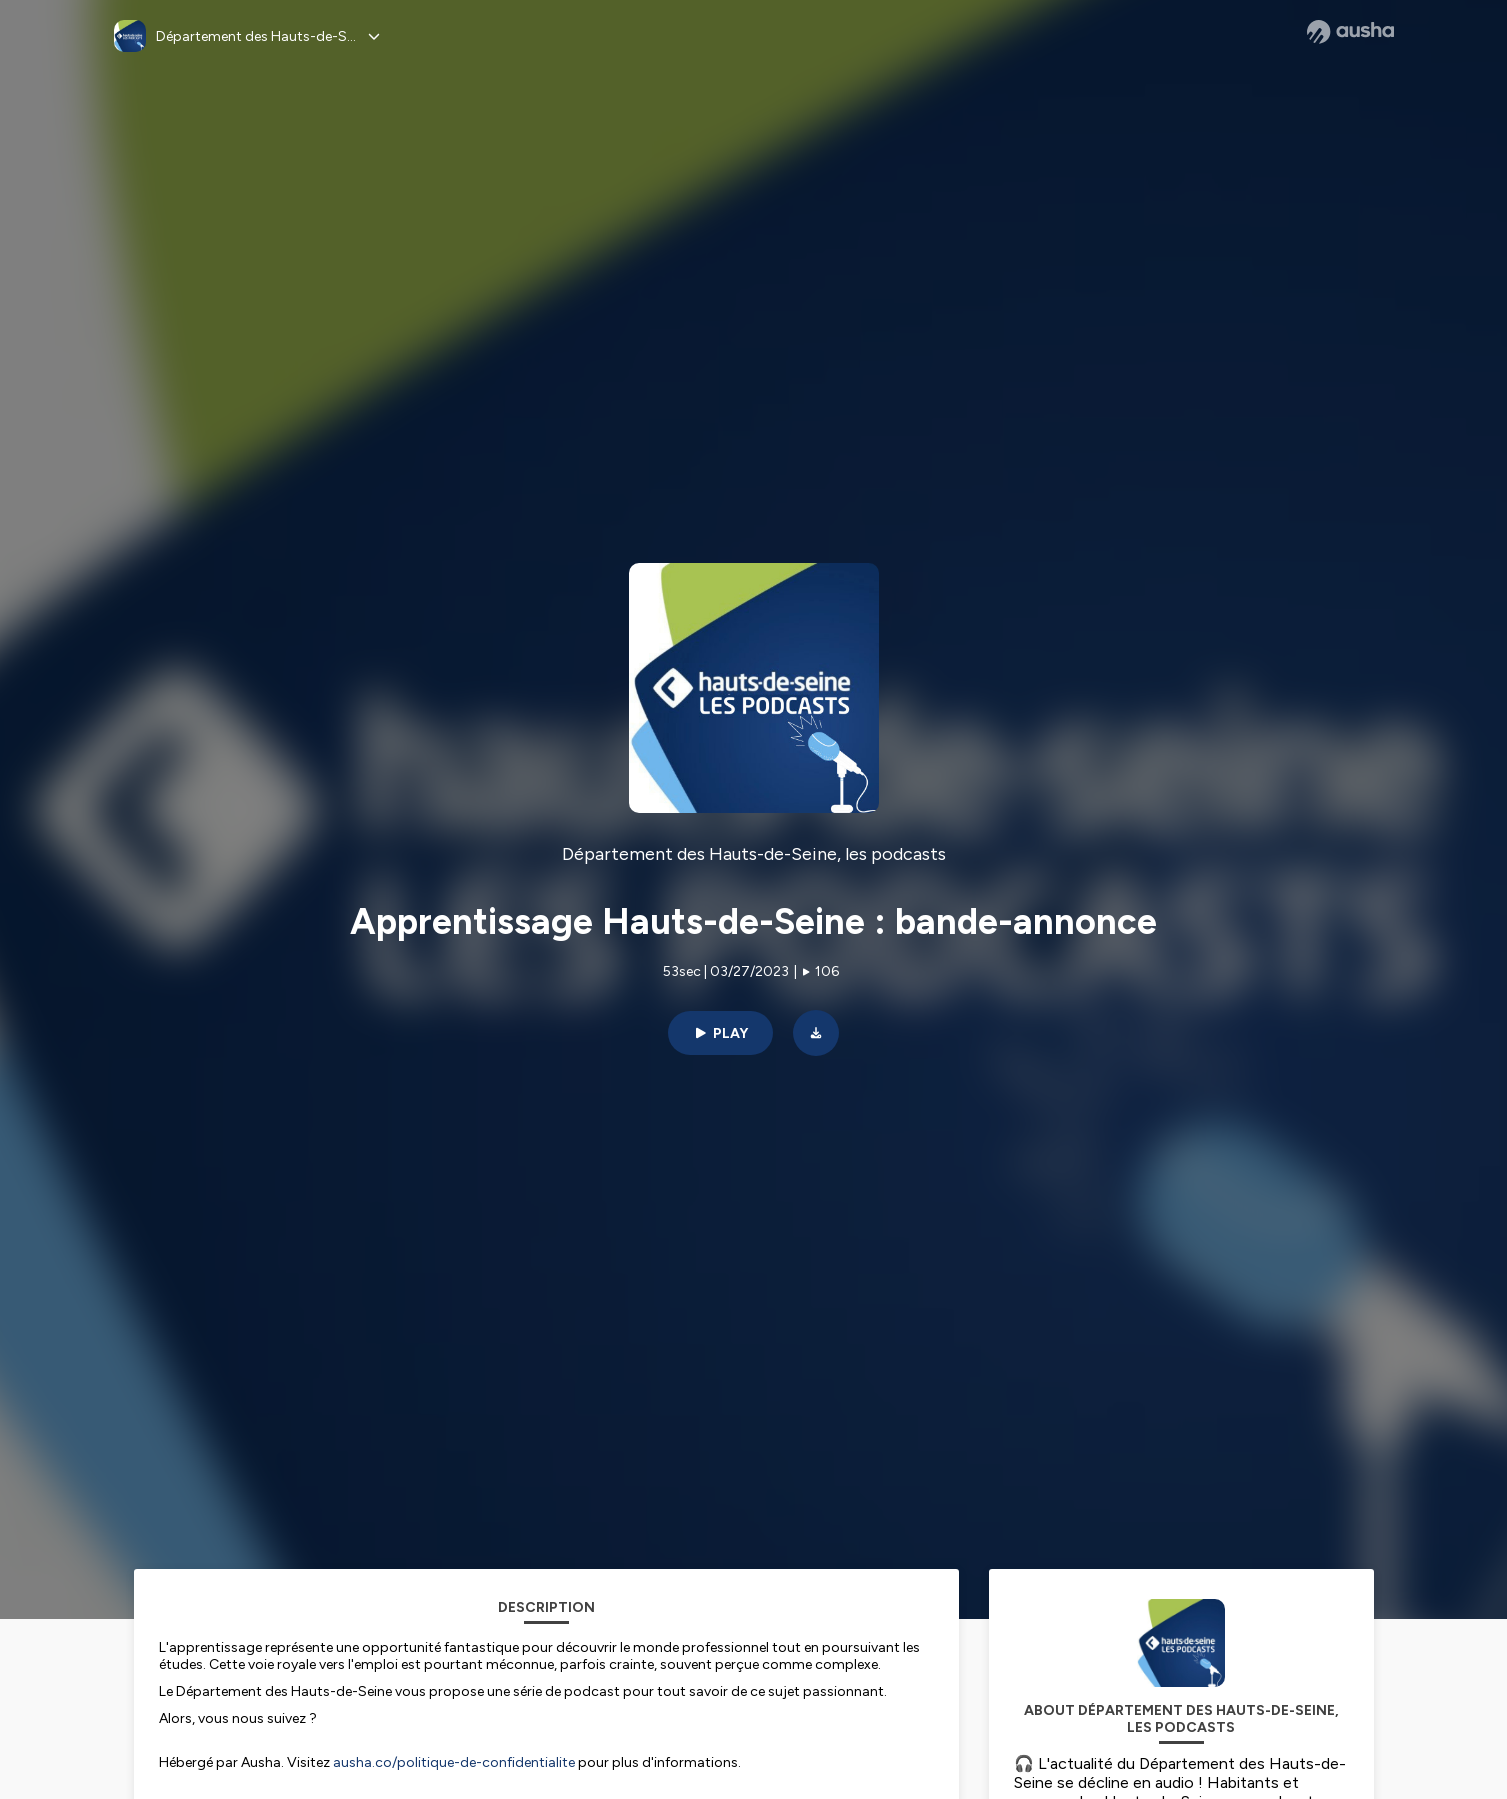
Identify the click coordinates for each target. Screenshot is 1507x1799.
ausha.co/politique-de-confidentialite (454, 1762)
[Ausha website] (1350, 32)
